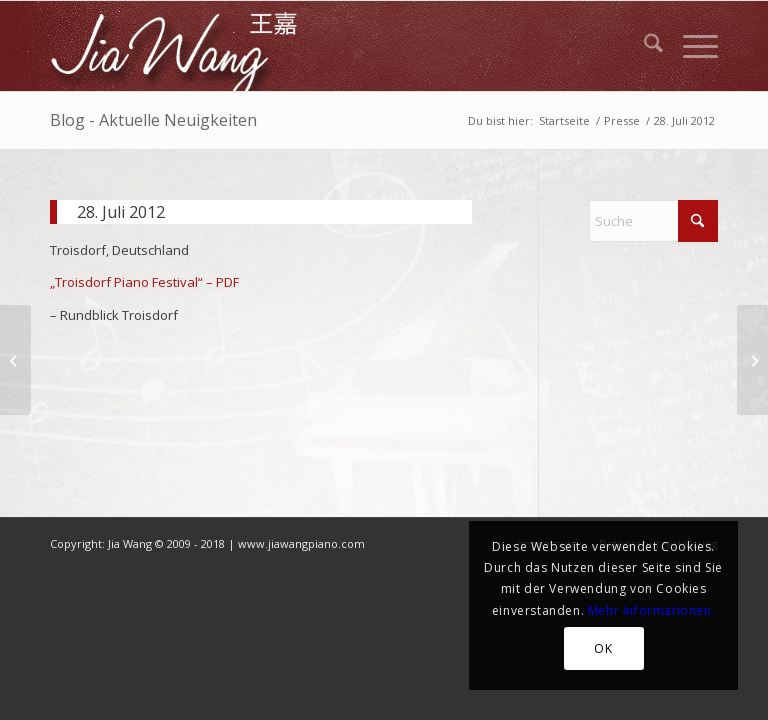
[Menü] (690, 46)
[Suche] (643, 46)
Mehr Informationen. (651, 610)
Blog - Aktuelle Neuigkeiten (153, 120)
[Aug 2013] (752, 360)
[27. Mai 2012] (15, 360)
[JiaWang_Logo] (179, 46)
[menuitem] (643, 46)
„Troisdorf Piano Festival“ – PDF (144, 282)
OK (603, 648)
